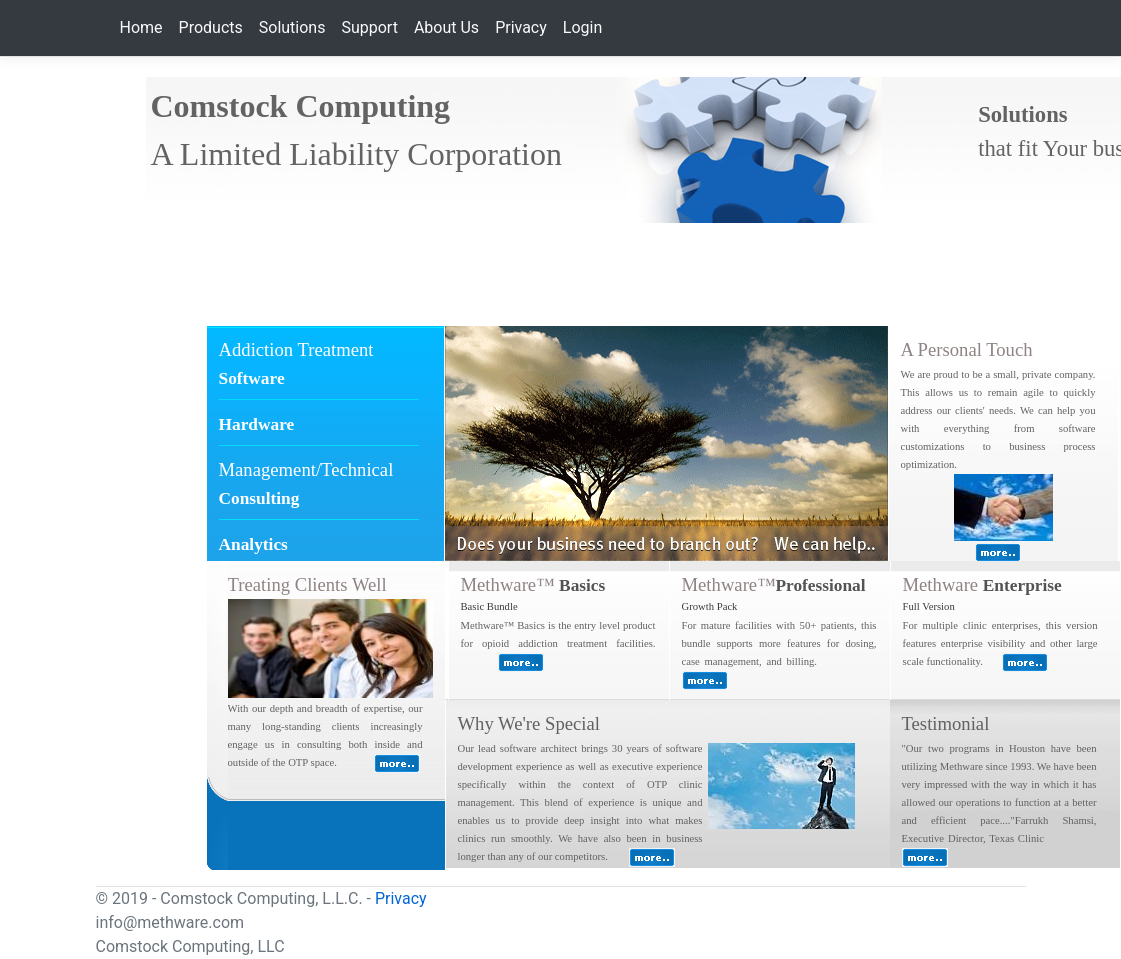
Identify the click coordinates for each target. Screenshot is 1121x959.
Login (582, 27)
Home (141, 27)
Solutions (292, 27)
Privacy (521, 27)
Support (369, 27)
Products (211, 27)
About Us (446, 27)
